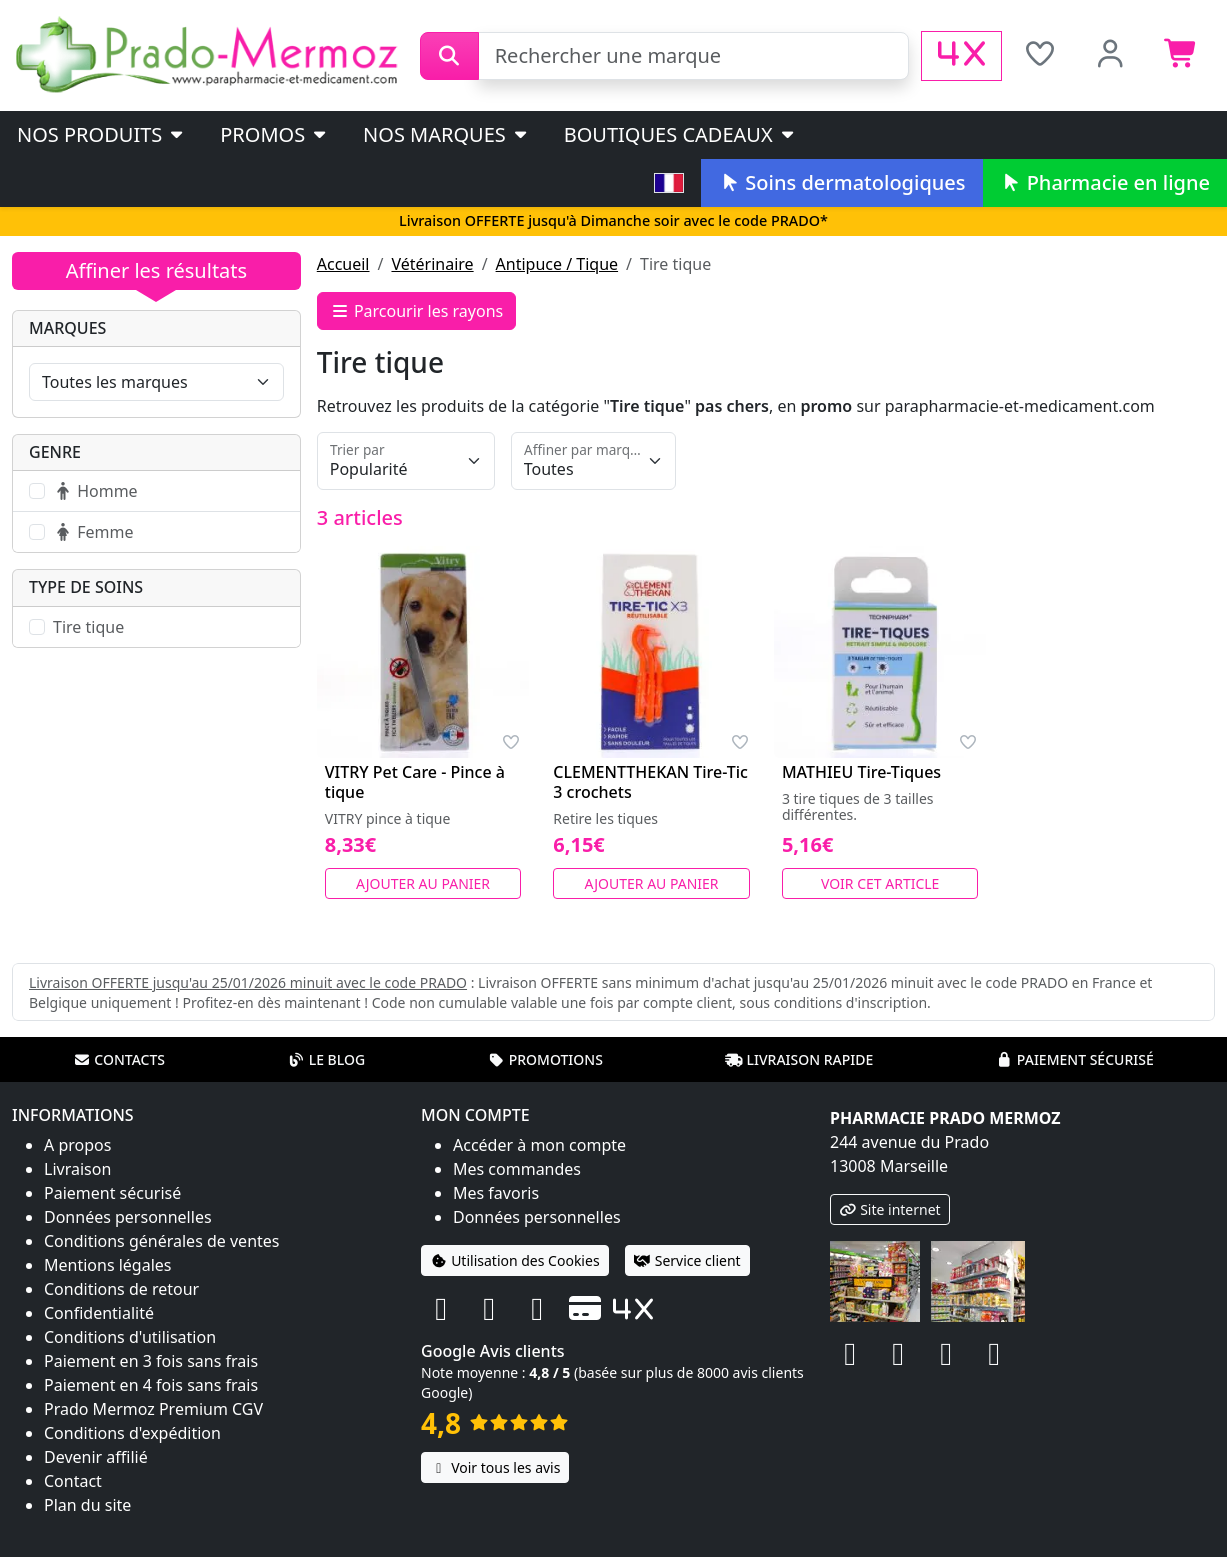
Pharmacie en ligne (1105, 182)
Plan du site (87, 1505)
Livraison (77, 1169)
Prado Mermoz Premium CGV (153, 1409)
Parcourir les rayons (417, 311)
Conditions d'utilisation (130, 1337)
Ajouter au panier (423, 883)
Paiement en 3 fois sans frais (151, 1361)
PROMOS (274, 134)
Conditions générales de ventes (162, 1241)
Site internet (890, 1209)
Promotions (545, 1059)
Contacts (119, 1059)
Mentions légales (108, 1265)
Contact (73, 1481)
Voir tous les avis (495, 1467)
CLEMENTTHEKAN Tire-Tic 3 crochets (650, 782)
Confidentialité (99, 1313)
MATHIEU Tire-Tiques (861, 772)
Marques (67, 328)
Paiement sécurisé (1075, 1059)
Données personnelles (128, 1217)
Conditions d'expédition (132, 1433)
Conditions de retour (121, 1289)
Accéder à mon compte (539, 1145)
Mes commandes (517, 1169)
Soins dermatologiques (841, 182)
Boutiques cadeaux (680, 134)
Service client (687, 1260)
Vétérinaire (432, 264)
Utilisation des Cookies (515, 1260)
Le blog (327, 1059)
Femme (93, 532)
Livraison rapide (799, 1059)
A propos (77, 1145)
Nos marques (446, 134)
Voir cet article (880, 883)
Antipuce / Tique (557, 264)
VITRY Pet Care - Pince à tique (415, 782)
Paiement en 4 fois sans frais (151, 1385)
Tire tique (88, 627)
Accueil (343, 264)
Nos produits (101, 134)
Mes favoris (496, 1193)
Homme (95, 491)
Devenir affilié (96, 1457)
